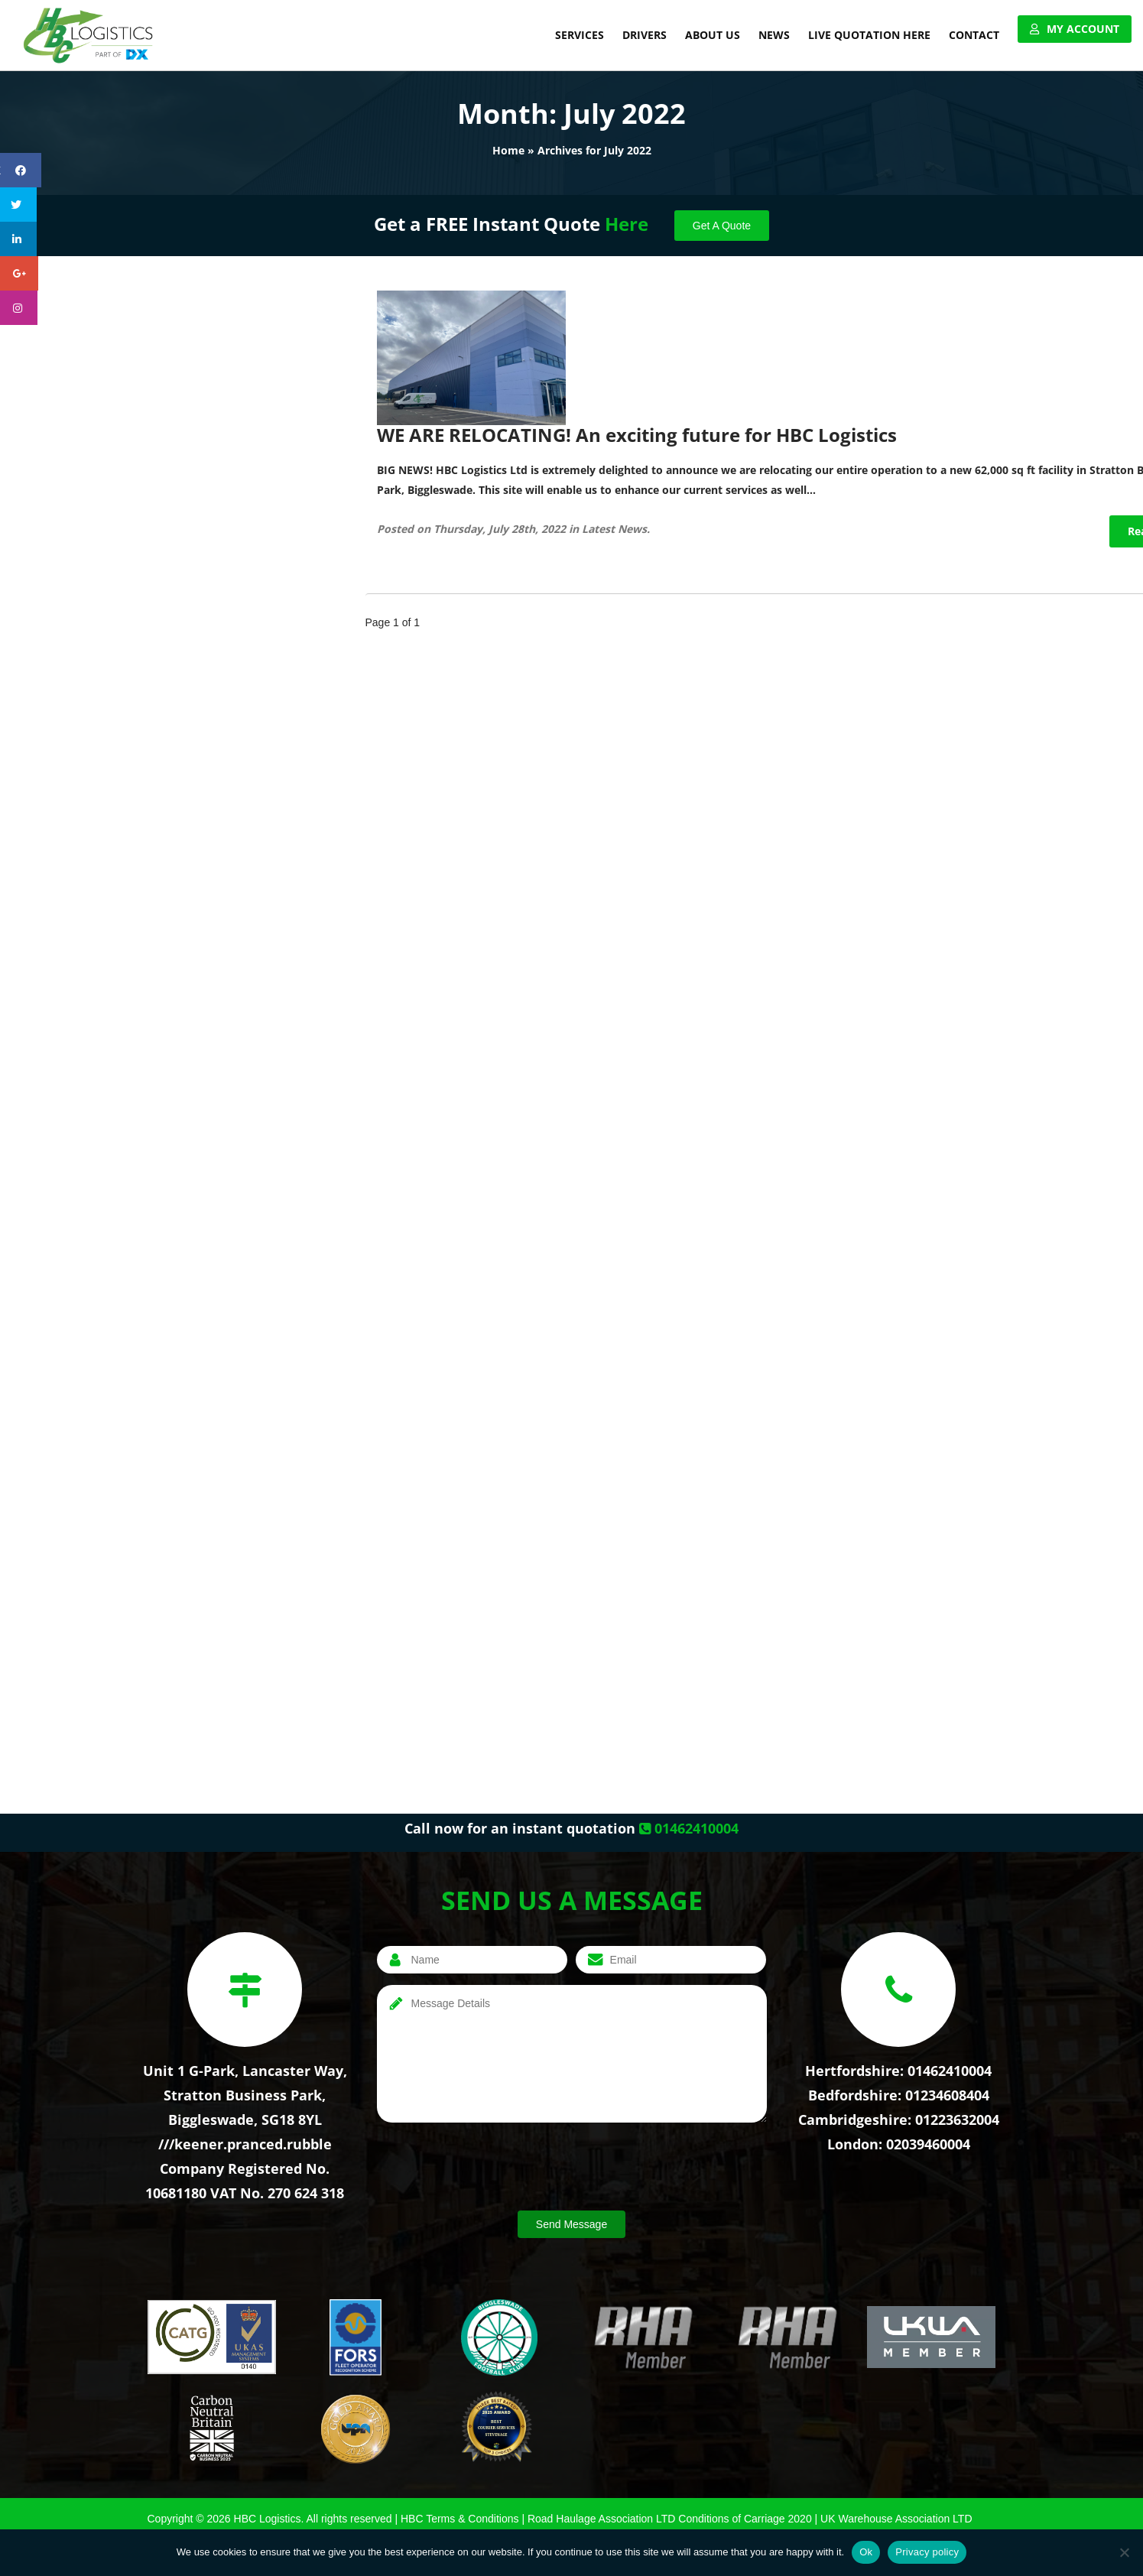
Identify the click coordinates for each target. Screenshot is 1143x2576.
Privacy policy (927, 2552)
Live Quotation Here (869, 35)
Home (508, 150)
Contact (974, 35)
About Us (712, 35)
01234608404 (947, 2095)
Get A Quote (722, 225)
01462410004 (689, 1828)
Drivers (644, 35)
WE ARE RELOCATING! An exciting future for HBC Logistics (637, 434)
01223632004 (957, 2119)
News (774, 35)
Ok (865, 2552)
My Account (1083, 28)
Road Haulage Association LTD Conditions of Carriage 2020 (670, 2519)
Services (579, 35)
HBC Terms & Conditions (460, 2519)
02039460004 (928, 2144)
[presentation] (493, 2169)
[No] (1124, 2552)
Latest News (614, 528)
